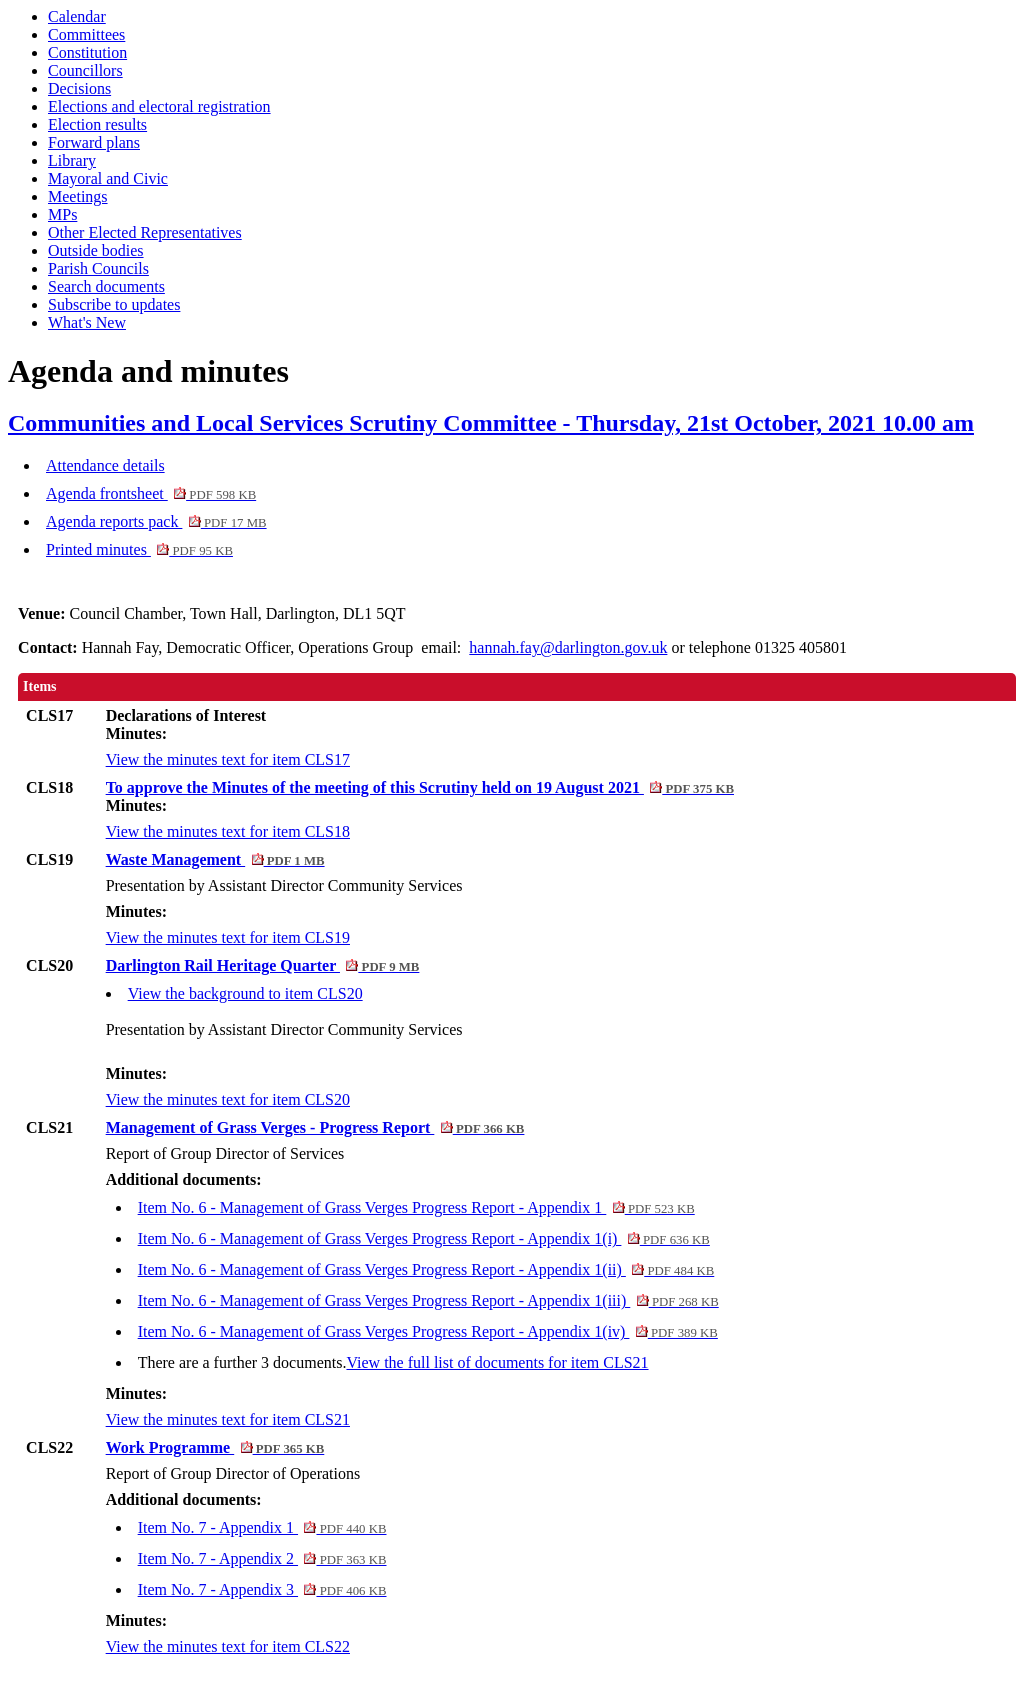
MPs (62, 214)
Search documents (106, 286)
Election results (97, 124)
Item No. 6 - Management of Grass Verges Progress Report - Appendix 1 (416, 1207)
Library (72, 160)
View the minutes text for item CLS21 (228, 1419)
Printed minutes (139, 549)
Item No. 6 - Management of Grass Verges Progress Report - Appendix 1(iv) (428, 1331)
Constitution (87, 52)
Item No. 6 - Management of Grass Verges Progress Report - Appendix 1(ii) (426, 1269)
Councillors (85, 70)
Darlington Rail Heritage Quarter (263, 965)
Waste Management (215, 859)
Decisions (79, 88)
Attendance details (105, 465)
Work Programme (215, 1447)
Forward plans (94, 142)
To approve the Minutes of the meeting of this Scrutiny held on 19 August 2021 (420, 787)
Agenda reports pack (156, 521)
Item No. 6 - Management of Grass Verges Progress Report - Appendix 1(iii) (428, 1300)
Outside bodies (96, 250)
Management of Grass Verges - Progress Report (315, 1127)
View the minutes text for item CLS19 (228, 937)
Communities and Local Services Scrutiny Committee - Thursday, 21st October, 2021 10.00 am (491, 423)
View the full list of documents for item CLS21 (497, 1362)
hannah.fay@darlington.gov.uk (568, 647)
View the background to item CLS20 (245, 993)
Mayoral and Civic (108, 178)
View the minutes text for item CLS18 (228, 831)
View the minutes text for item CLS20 (228, 1099)
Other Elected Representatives (145, 232)
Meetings (78, 196)
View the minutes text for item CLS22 (228, 1646)
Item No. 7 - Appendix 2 (262, 1558)
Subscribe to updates (114, 304)
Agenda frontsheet (151, 493)
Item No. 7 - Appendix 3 (262, 1589)
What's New (87, 322)
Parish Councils (98, 268)
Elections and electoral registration (159, 106)
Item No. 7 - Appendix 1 (262, 1527)
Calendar (77, 16)
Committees (86, 34)
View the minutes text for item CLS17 (228, 759)
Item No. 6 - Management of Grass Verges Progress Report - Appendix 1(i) (424, 1238)
